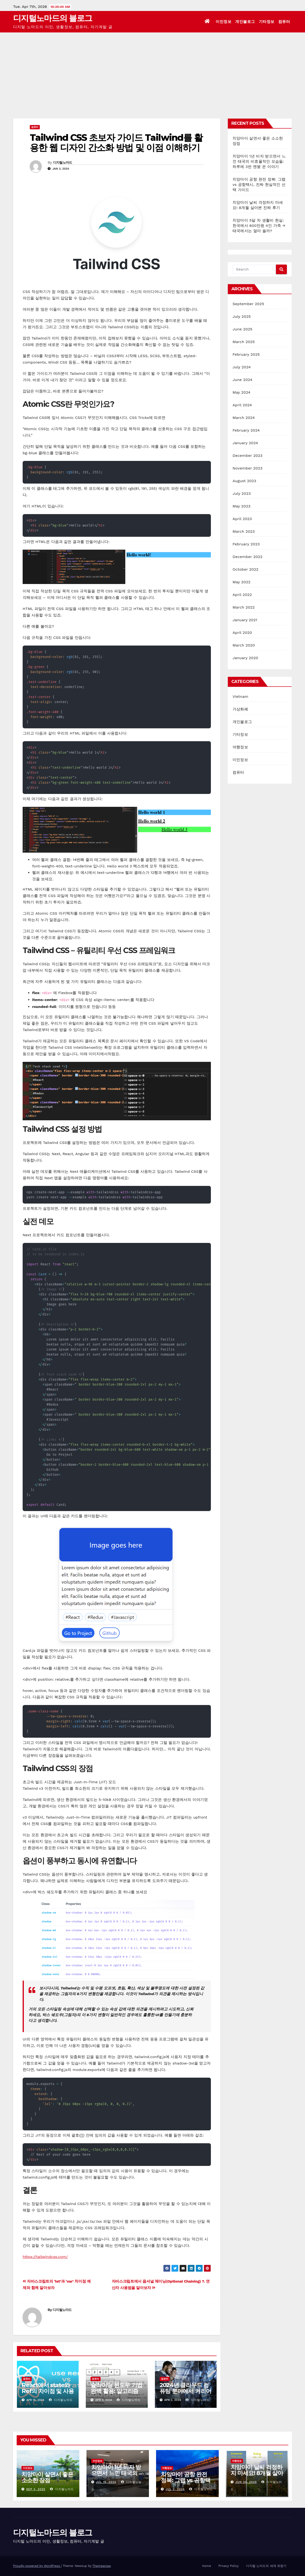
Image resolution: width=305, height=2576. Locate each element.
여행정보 (240, 747)
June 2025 (242, 329)
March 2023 (244, 531)
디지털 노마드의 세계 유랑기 (266, 2566)
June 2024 (242, 379)
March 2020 (244, 645)
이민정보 (223, 21)
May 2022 (241, 582)
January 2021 (245, 620)
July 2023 (242, 493)
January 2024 (245, 443)
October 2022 (245, 569)
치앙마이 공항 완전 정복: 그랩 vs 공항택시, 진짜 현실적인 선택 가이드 (259, 184)
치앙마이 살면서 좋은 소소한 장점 (47, 2477)
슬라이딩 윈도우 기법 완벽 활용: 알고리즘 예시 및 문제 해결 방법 (116, 2394)
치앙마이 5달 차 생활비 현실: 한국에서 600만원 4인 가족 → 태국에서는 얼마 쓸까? (259, 225)
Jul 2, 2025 (175, 2489)
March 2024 (244, 417)
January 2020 (245, 658)
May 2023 (241, 506)
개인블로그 (245, 21)
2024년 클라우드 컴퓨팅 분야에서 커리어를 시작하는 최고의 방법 (185, 2394)
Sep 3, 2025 (35, 2489)
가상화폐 (240, 709)
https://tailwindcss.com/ (45, 2256)
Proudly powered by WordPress (37, 2566)
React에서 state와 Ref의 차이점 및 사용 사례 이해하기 (48, 2391)
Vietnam (240, 696)
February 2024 (246, 430)
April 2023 (242, 518)
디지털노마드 (62, 162)
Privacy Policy (228, 2566)
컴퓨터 (284, 21)
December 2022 (248, 556)
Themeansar (101, 2566)
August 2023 (244, 481)
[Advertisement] (152, 68)
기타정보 (266, 21)
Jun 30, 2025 (246, 2482)
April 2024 (242, 405)
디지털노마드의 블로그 (52, 18)
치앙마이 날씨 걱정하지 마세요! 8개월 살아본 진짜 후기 (257, 2473)
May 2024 (241, 392)
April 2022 (242, 594)
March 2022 (244, 607)
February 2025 (246, 354)
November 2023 (247, 468)
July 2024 (242, 367)
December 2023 (248, 455)
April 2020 (242, 632)
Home (206, 2566)
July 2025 (242, 316)
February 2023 (246, 544)
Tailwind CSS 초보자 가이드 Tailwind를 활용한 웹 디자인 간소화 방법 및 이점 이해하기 (116, 142)
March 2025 (244, 341)
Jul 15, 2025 (106, 2482)
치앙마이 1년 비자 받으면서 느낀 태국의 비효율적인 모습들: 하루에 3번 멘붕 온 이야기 (259, 161)
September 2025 (248, 304)
